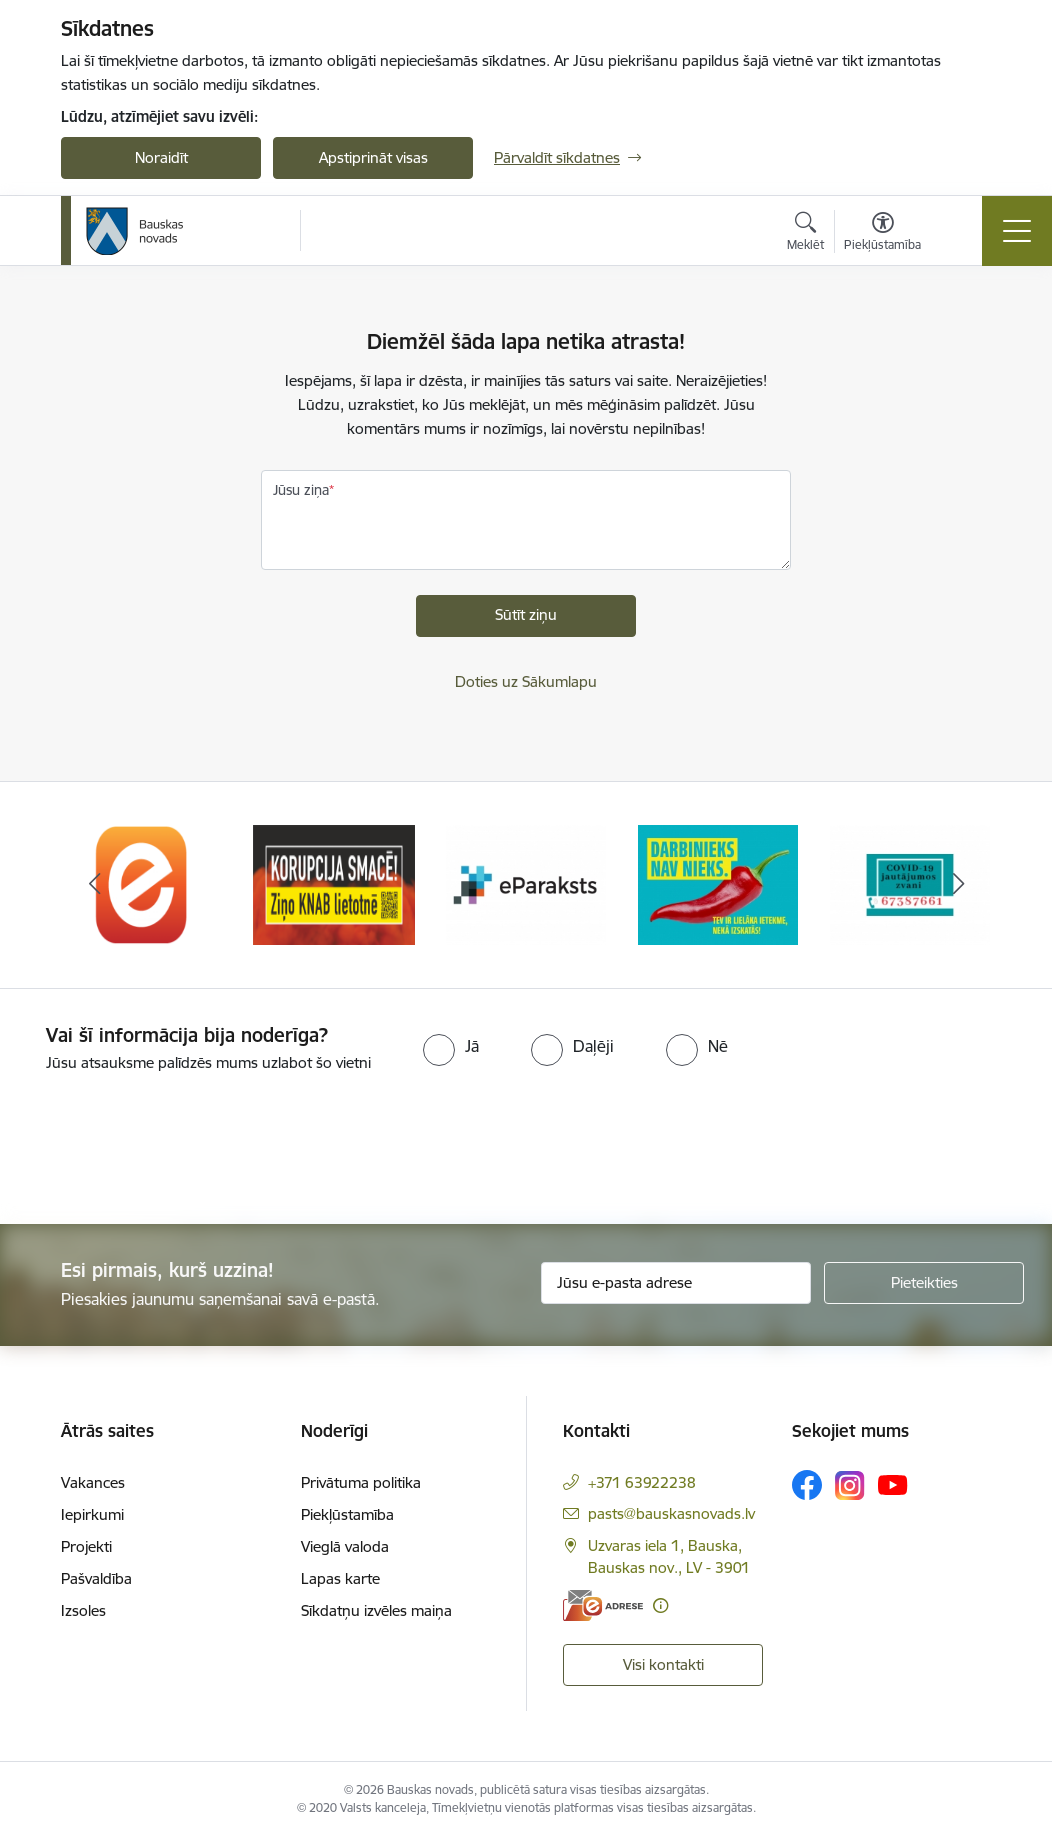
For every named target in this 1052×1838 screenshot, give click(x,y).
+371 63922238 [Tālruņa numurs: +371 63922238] (642, 1482)
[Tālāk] (958, 885)
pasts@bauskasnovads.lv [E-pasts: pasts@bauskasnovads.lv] (671, 1513)
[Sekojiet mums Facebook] (807, 1485)
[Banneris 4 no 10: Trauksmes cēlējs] (718, 883)
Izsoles (83, 1610)
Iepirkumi (92, 1514)
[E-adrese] (603, 1605)
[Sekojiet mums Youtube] (893, 1484)
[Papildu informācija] (660, 1605)
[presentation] (167, 1150)
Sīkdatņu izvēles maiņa (376, 1610)
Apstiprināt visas (373, 157)
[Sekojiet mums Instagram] (850, 1485)
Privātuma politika (361, 1482)
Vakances (93, 1482)
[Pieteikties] (924, 1283)
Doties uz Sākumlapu (526, 681)
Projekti (86, 1546)
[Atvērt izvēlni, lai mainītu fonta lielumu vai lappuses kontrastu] (882, 234)
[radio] (451, 1046)
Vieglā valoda (345, 1546)
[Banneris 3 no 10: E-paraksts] (526, 883)
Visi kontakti (663, 1664)
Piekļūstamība (347, 1514)
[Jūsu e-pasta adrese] (676, 1283)
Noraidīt (161, 157)
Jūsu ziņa (301, 490)
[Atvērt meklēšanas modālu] (805, 234)
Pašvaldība (96, 1578)
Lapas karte (340, 1578)
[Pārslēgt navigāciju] (1017, 231)
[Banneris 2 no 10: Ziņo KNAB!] (334, 883)
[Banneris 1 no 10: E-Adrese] (142, 883)
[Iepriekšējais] (94, 885)
